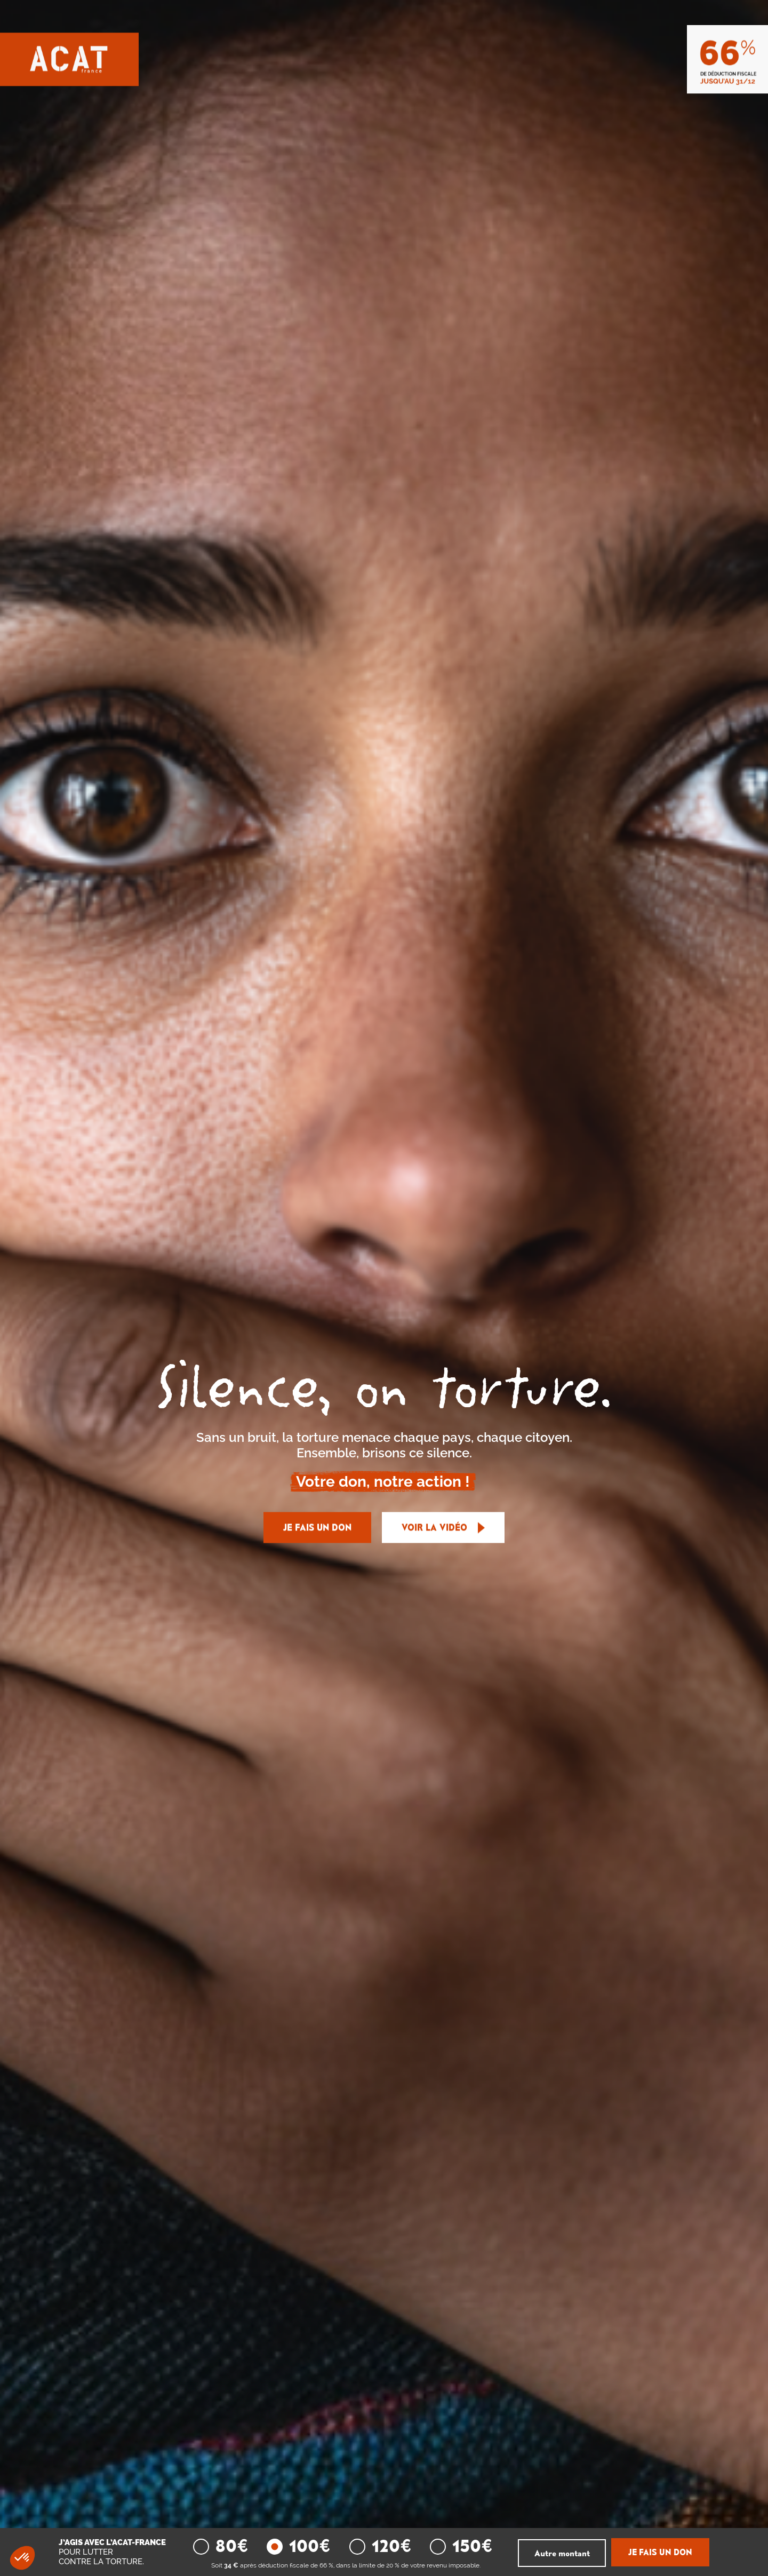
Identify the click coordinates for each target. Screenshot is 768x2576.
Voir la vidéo (443, 1527)
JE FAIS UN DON (317, 1527)
